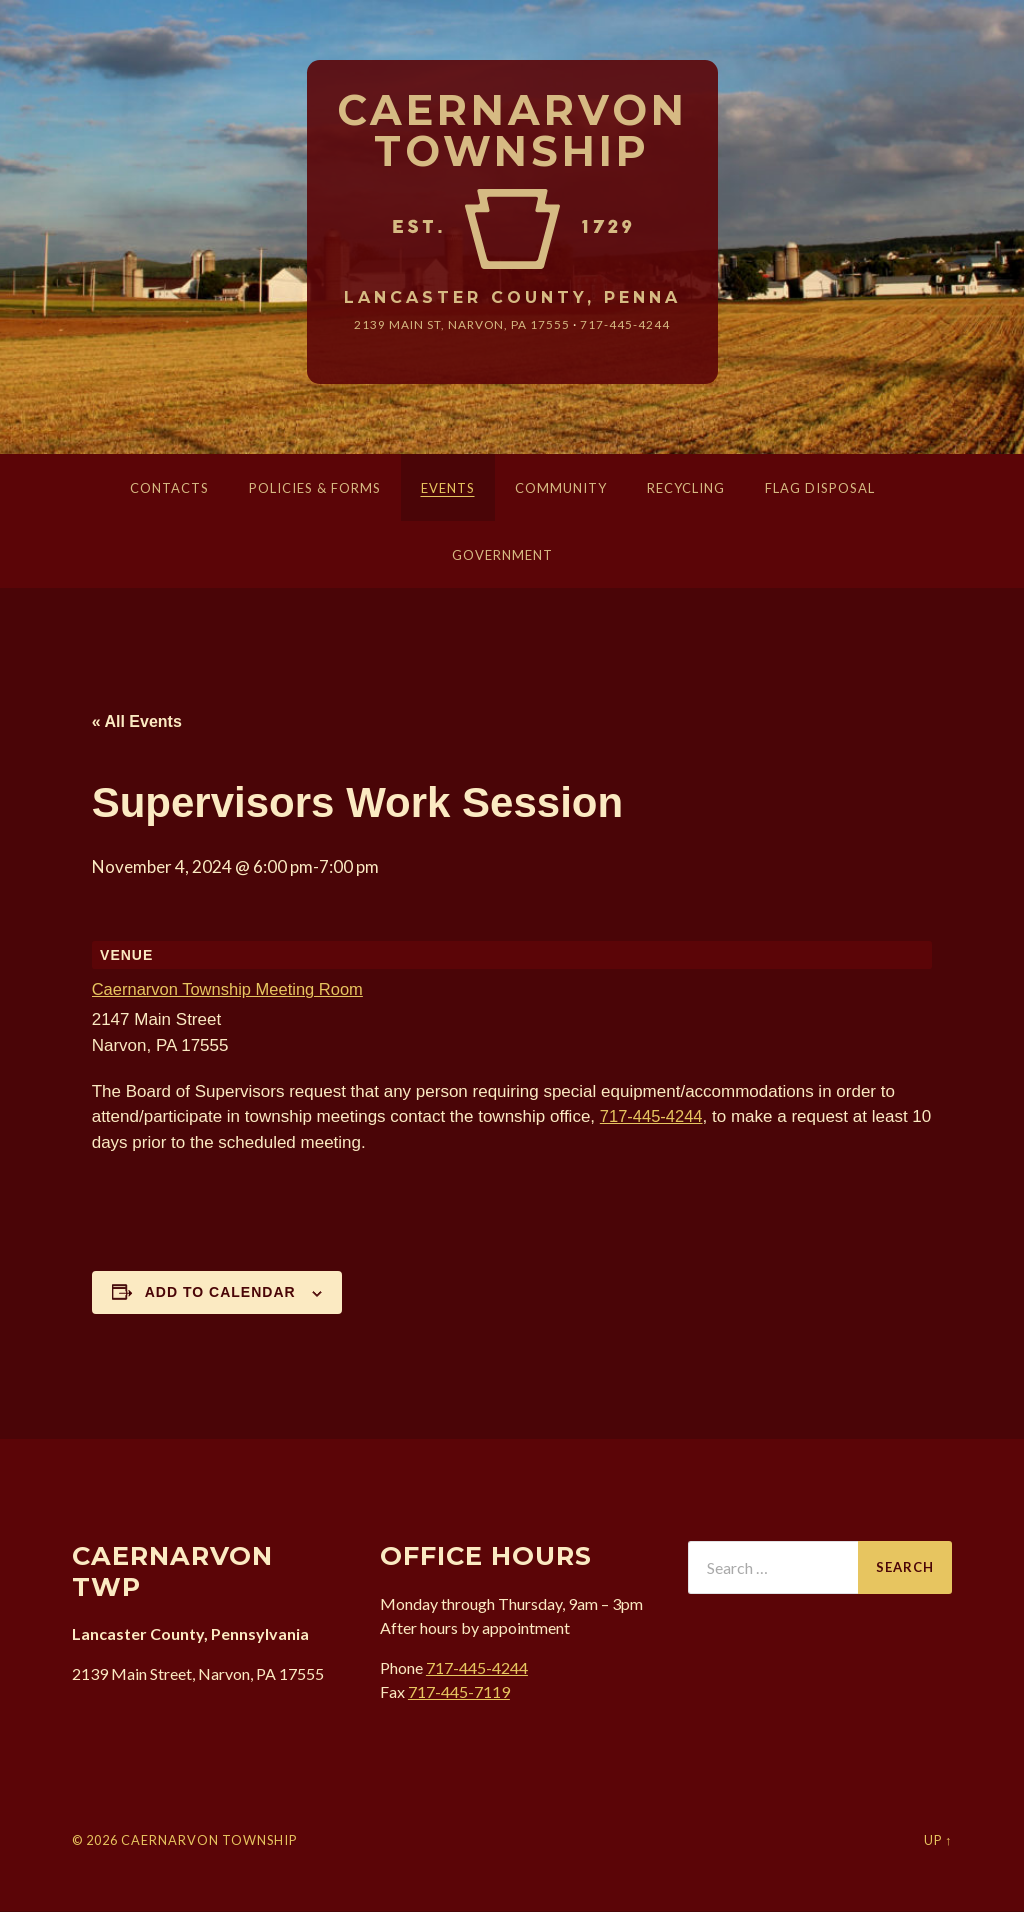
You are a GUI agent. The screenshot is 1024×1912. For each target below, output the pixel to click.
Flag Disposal (820, 489)
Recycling (686, 489)
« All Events (137, 722)
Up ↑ (938, 1841)
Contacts (169, 489)
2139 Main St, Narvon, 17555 (462, 325)
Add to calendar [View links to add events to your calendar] (220, 1293)
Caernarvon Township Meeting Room (231, 990)
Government (502, 556)
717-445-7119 (459, 1691)
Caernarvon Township (512, 131)
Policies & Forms (315, 489)
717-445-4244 (626, 325)
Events (448, 489)
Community (561, 489)
